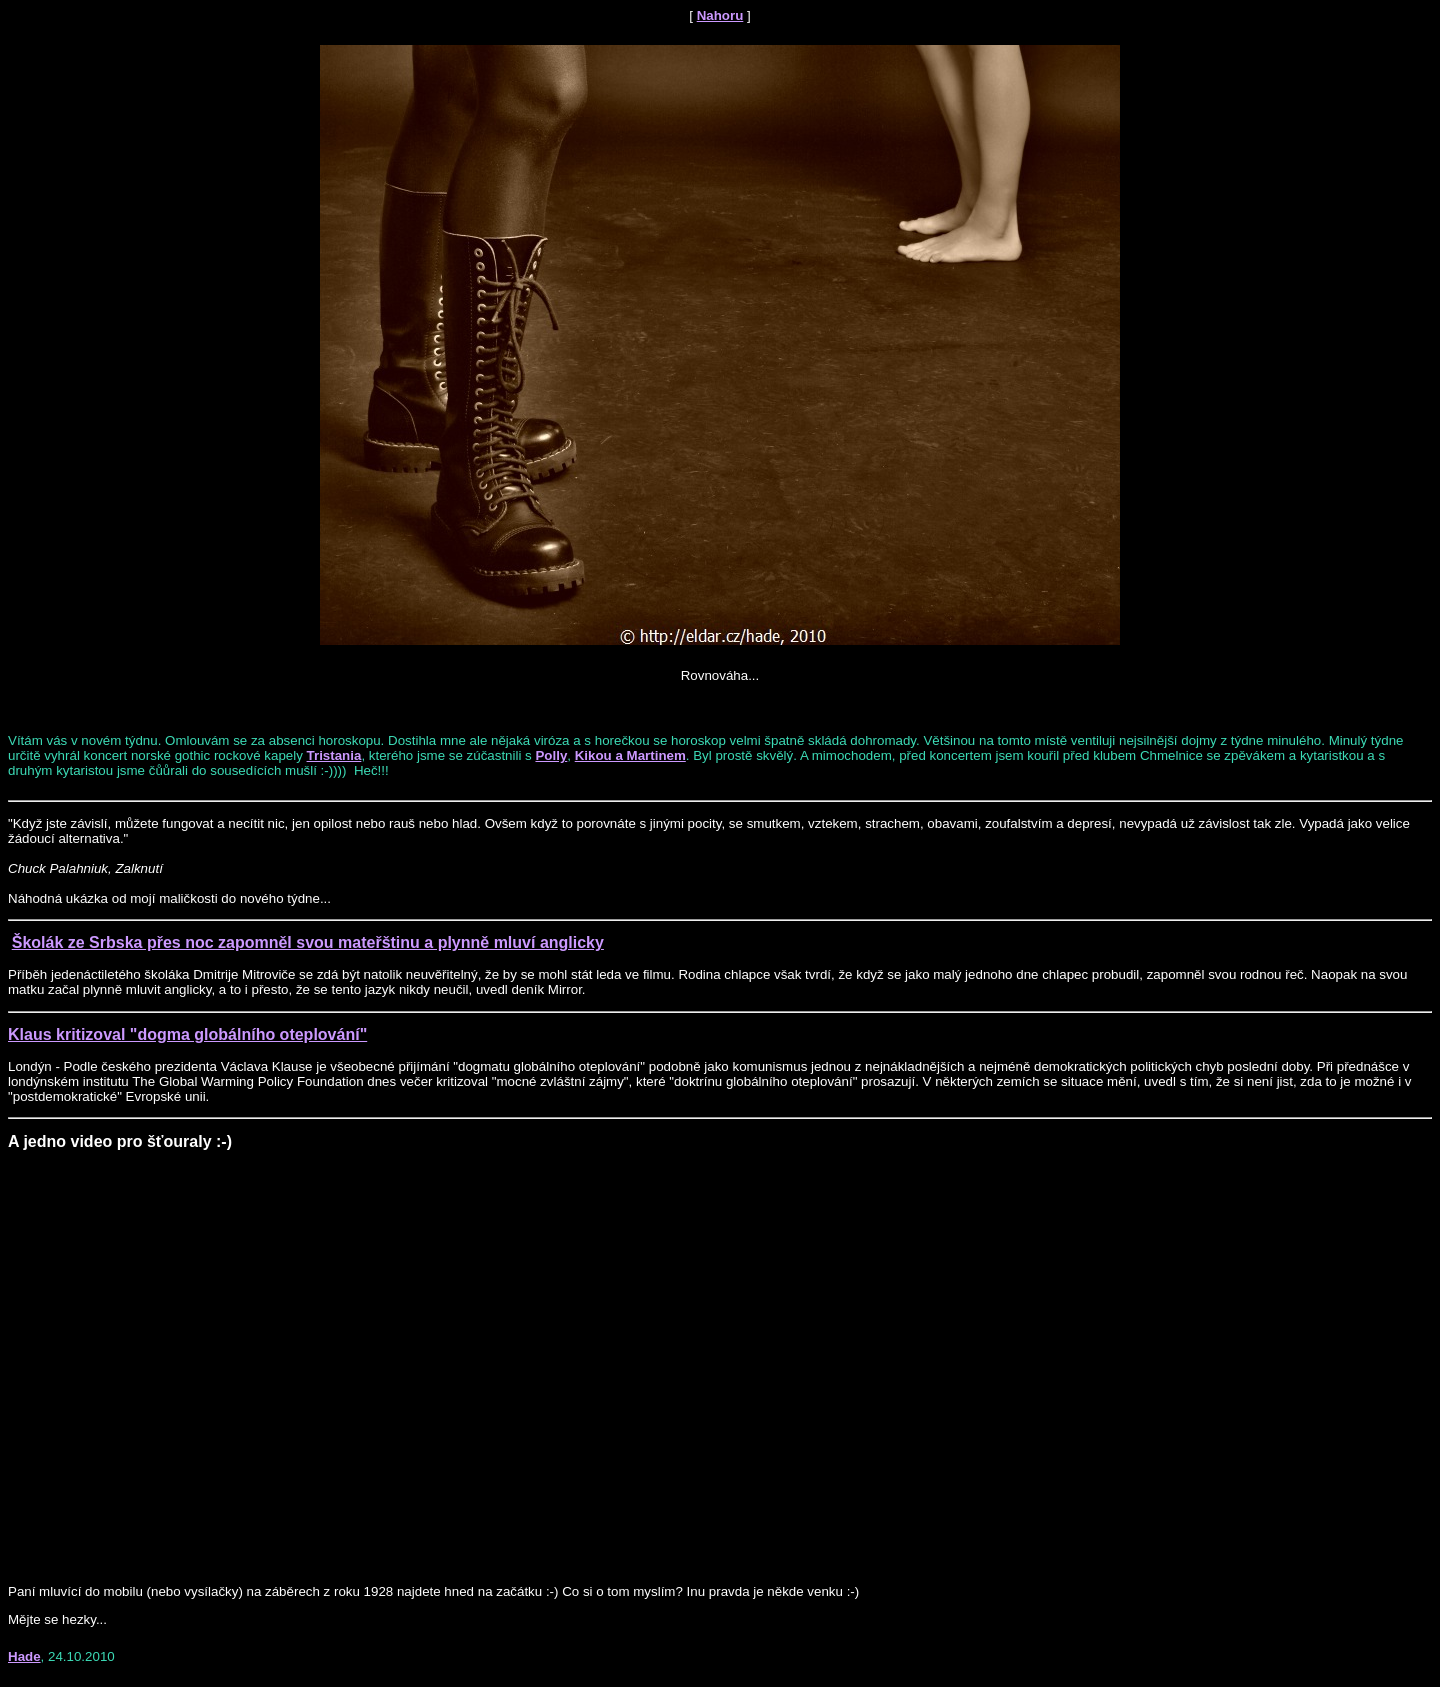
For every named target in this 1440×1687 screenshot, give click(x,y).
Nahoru (720, 15)
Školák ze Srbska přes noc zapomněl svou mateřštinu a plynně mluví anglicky (308, 942)
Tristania (334, 755)
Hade (24, 1656)
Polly (551, 755)
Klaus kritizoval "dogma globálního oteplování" (187, 1034)
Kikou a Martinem (630, 755)
